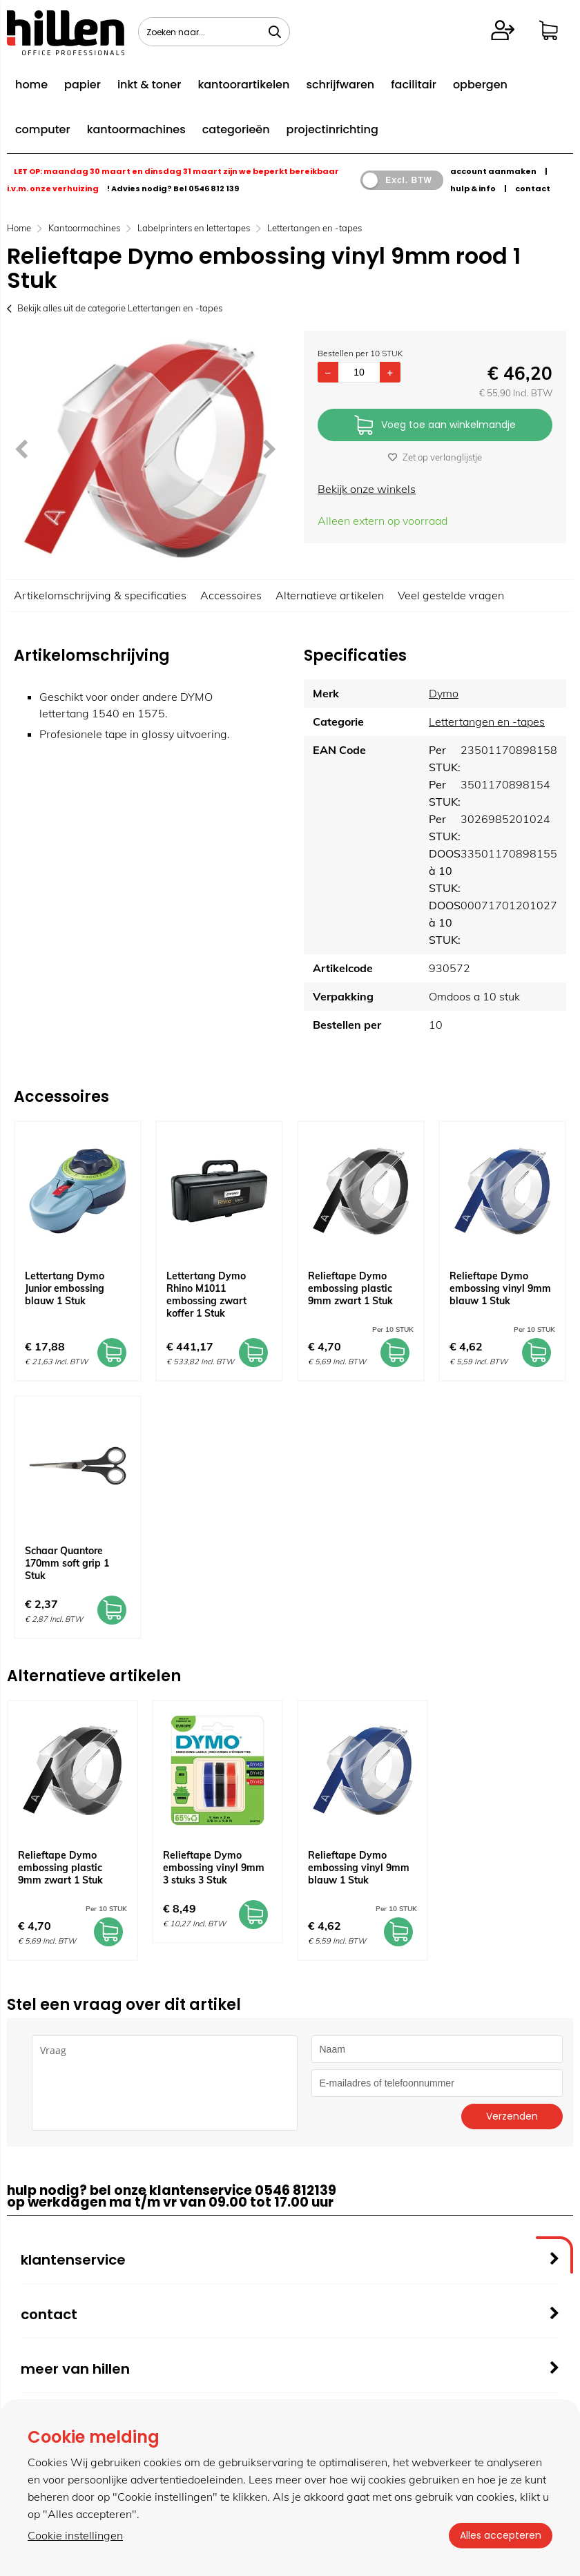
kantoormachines (136, 129)
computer (42, 129)
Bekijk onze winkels (367, 489)
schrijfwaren (340, 85)
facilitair (413, 85)
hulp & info (473, 188)
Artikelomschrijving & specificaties (100, 595)
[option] (145, 448)
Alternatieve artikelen (330, 595)
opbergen (480, 85)
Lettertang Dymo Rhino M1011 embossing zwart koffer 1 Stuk (206, 1294)
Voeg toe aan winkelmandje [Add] (435, 425)
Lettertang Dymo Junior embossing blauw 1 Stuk (64, 1288)
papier (82, 85)
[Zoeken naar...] (275, 32)
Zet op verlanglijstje (435, 457)
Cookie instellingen (75, 2535)
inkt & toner (149, 85)
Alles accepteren (500, 2535)
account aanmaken (493, 171)
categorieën (236, 129)
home (31, 85)
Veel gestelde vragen (451, 595)
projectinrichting (332, 129)
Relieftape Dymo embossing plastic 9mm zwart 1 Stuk (350, 1288)
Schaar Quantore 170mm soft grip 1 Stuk (67, 1563)
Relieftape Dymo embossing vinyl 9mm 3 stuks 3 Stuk (213, 1867)
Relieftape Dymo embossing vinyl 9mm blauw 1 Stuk (500, 1288)
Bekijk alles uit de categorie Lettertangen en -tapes (114, 307)
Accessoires (231, 595)
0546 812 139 (213, 188)
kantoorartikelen (243, 85)
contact (532, 188)
